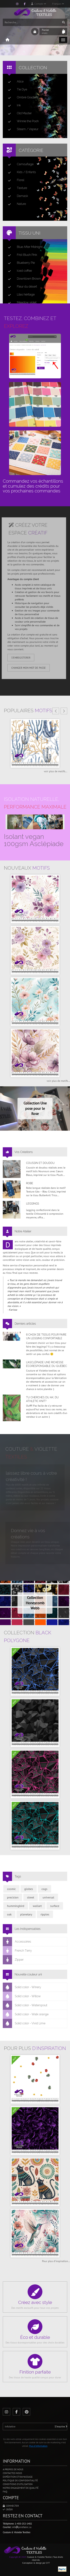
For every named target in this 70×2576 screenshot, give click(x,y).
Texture (16, 188)
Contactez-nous (12, 2473)
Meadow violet (20, 302)
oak (9, 1914)
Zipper (13, 1959)
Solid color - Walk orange (26, 2014)
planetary (26, 1914)
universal (48, 1897)
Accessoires (17, 1941)
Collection (33, 67)
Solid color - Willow (22, 1996)
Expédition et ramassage (18, 2476)
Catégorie (31, 150)
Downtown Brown (23, 279)
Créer (8, 2509)
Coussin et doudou (40, 1162)
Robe (29, 1183)
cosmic (11, 1889)
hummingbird (15, 1906)
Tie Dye (16, 89)
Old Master (18, 113)
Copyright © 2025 (17, 2557)
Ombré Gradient (22, 97)
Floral (14, 180)
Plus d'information (38, 2446)
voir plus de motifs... (55, 771)
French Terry (17, 1950)
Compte (38, 3)
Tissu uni (29, 233)
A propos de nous (13, 2469)
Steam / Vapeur (21, 129)
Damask (16, 196)
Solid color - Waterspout (25, 2005)
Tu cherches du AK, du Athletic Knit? (42, 1399)
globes (28, 1889)
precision (13, 1897)
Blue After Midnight (24, 247)
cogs (44, 1889)
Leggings (32, 1203)
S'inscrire (61, 2426)
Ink (13, 105)
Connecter (11, 2505)
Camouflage (19, 164)
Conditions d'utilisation (18, 2484)
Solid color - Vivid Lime (24, 2023)
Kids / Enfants (20, 172)
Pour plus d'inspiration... (56, 2261)
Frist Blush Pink (21, 255)
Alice (14, 82)
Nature (15, 204)
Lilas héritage (20, 295)
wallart (37, 1906)
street (30, 1897)
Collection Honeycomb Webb (35, 1603)
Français (58, 3)
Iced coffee (18, 271)
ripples (45, 1914)
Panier (51, 31)
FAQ (5, 2491)
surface (54, 1906)
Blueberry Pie (20, 263)
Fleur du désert (21, 287)
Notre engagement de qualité (21, 2487)
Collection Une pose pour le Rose (35, 1108)
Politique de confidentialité (20, 2480)
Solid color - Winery (22, 1987)
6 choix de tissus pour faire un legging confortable (46, 1336)
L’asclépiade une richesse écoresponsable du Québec (46, 1364)
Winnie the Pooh (22, 121)
